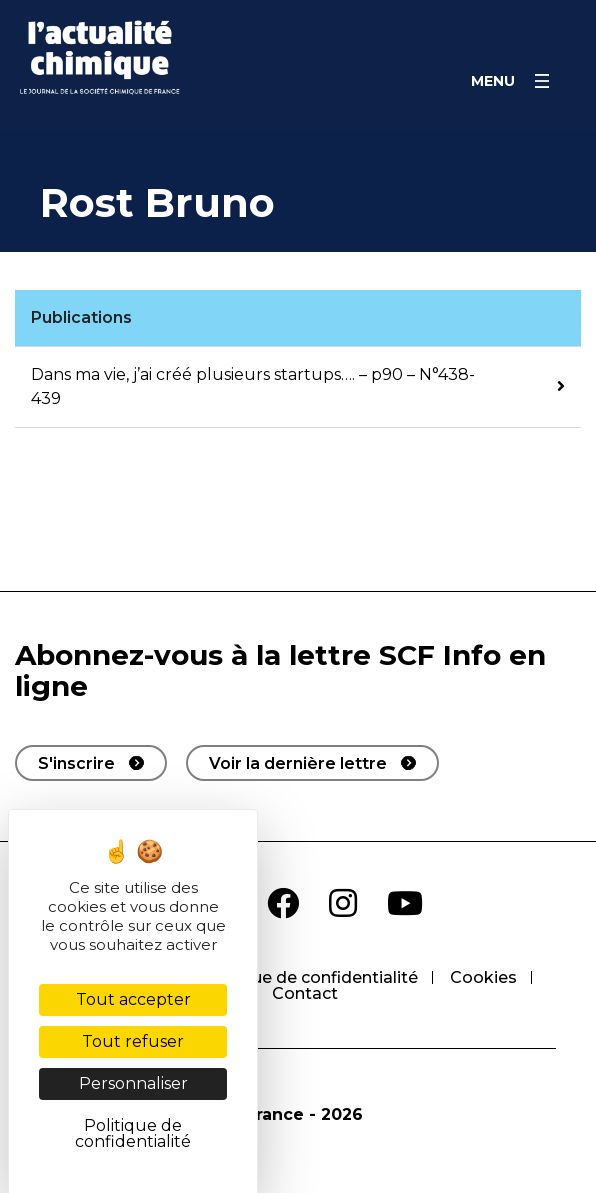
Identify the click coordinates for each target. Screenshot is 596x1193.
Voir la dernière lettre (298, 763)
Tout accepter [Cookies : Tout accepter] (133, 999)
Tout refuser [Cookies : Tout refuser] (133, 1041)
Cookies (483, 977)
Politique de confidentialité (308, 977)
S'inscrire (76, 763)
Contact (305, 993)
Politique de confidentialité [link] (133, 1133)
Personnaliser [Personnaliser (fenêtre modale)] (133, 1083)
